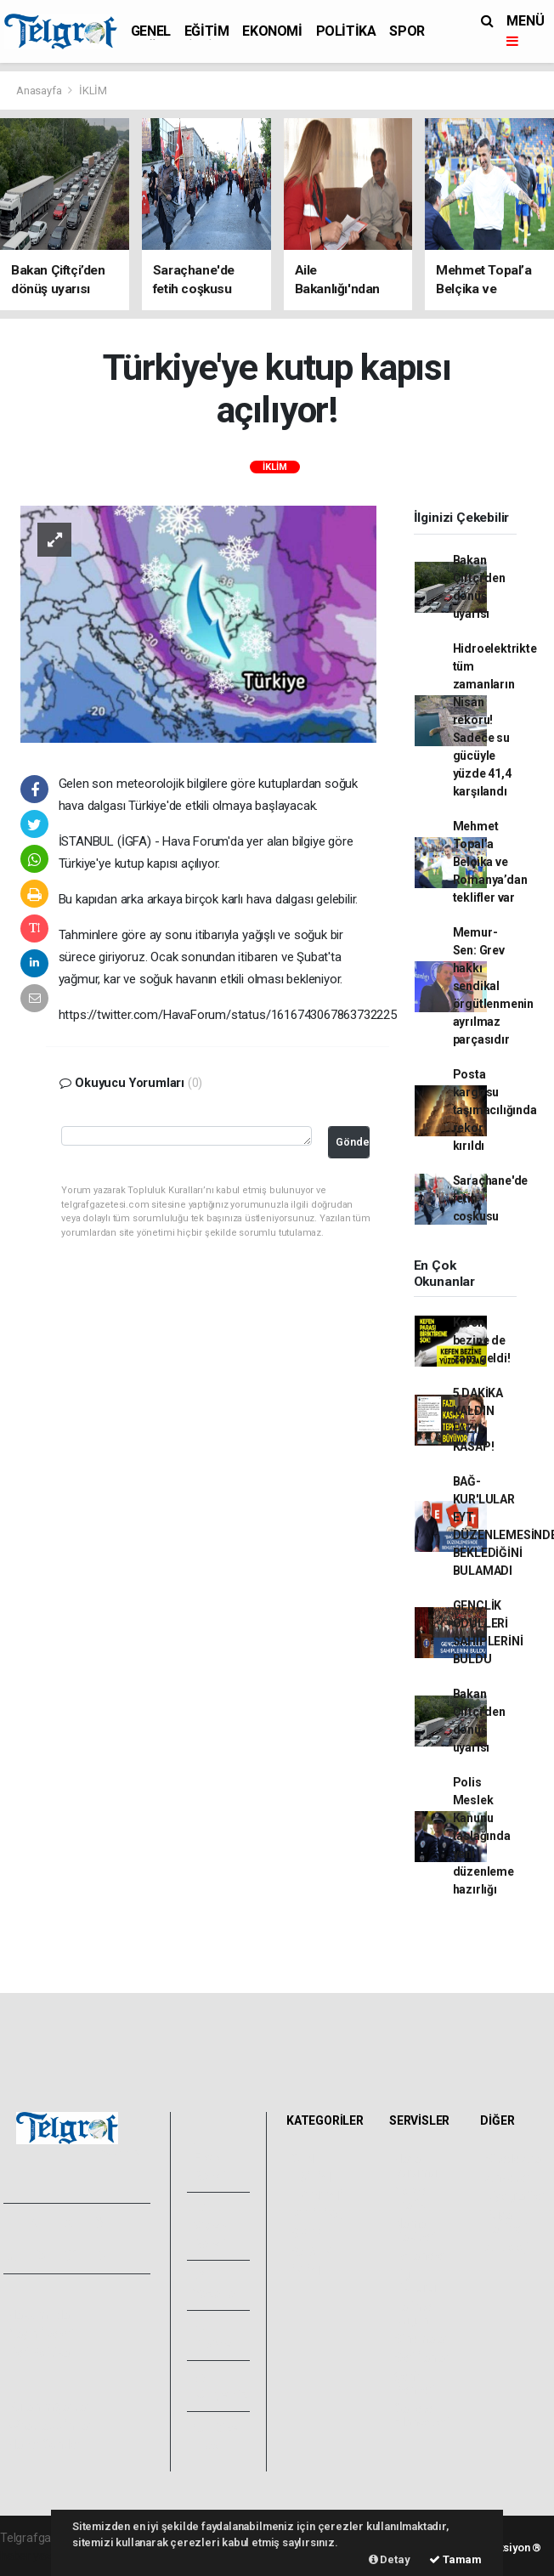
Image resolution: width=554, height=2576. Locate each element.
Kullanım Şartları (50, 2407)
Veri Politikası (42, 2352)
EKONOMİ (272, 31)
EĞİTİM (206, 31)
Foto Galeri (210, 2157)
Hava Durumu (415, 2165)
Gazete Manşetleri (421, 2415)
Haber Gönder (44, 2444)
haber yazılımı (36, 2555)
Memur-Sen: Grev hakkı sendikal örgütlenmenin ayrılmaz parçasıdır (493, 986)
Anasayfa (40, 90)
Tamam (455, 2559)
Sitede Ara (512, 2159)
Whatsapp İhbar (49, 2425)
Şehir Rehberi (414, 2383)
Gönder (353, 1141)
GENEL (151, 31)
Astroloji (506, 2247)
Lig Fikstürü (414, 2281)
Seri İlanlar (421, 2357)
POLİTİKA (346, 31)
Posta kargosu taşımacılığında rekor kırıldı (495, 1109)
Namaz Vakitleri (415, 2230)
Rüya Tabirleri (506, 2221)
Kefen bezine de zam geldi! (482, 1340)
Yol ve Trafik (410, 2197)
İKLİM (93, 90)
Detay (389, 2559)
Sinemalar (421, 2339)
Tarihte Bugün (413, 2313)
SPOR (406, 31)
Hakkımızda (39, 2315)
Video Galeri (210, 2226)
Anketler (507, 2177)
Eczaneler (420, 2255)
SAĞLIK (311, 2252)
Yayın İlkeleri (40, 2334)
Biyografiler (515, 2196)
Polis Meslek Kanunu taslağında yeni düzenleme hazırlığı (483, 1835)
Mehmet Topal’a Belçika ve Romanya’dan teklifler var (490, 861)
